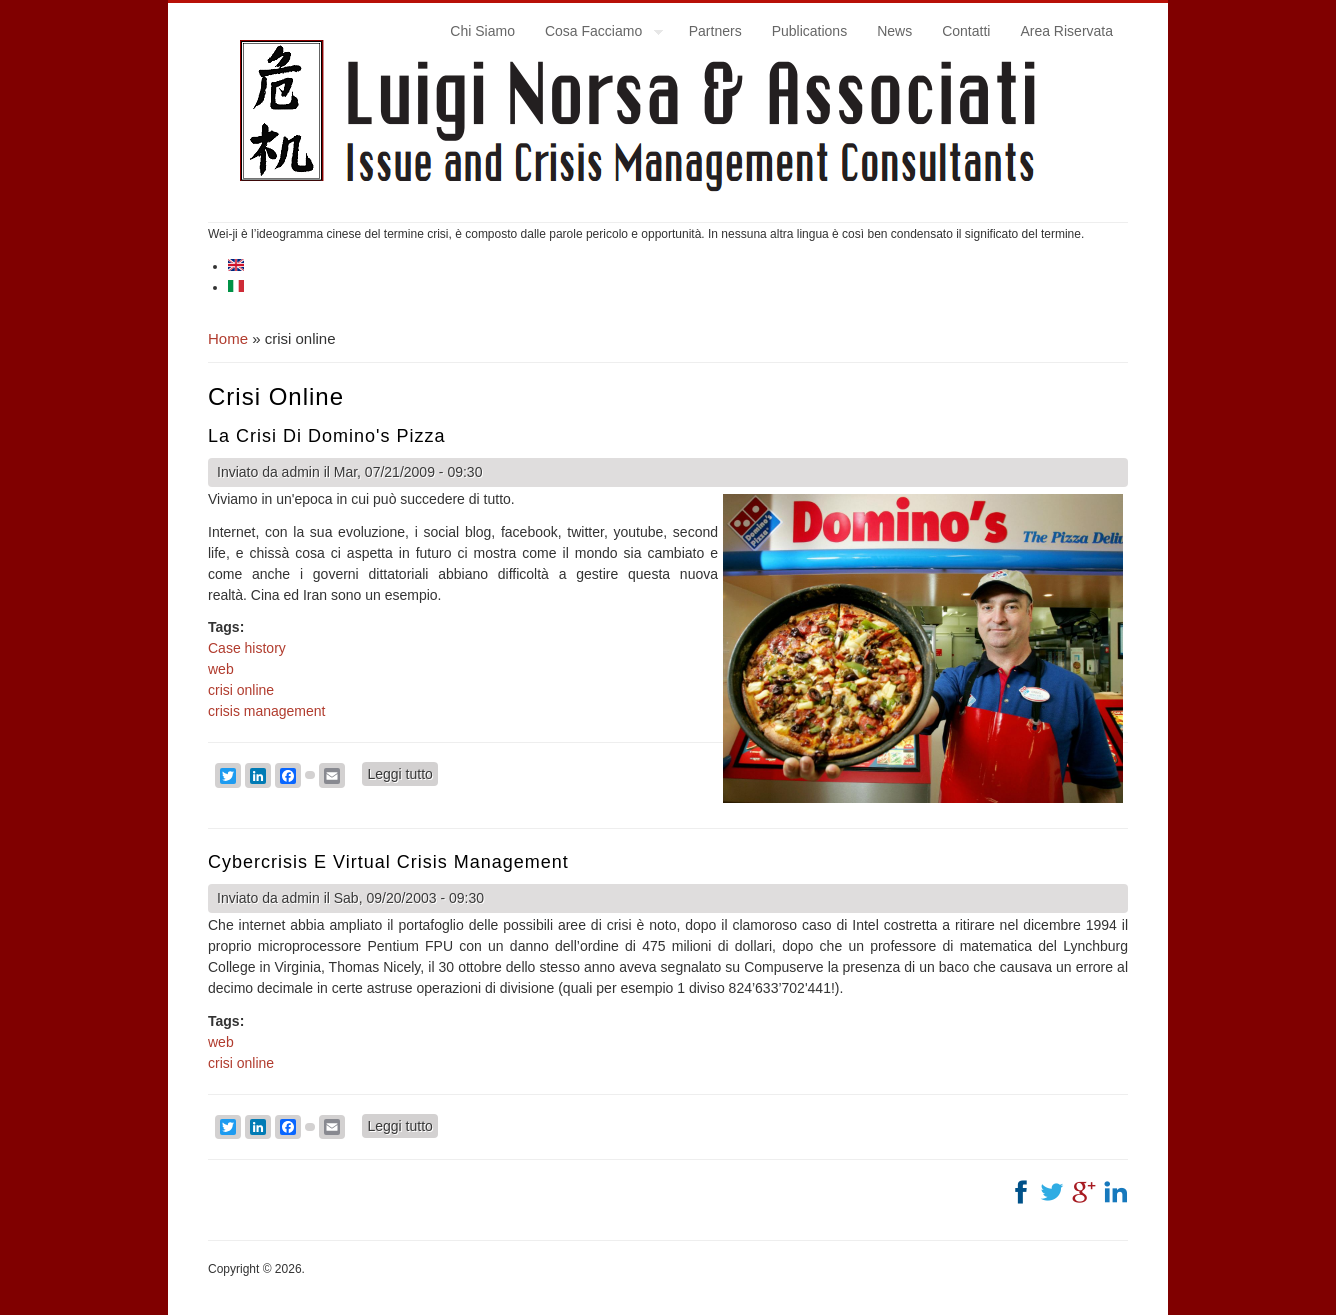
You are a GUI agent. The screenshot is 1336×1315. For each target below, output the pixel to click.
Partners (715, 31)
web (221, 669)
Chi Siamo (482, 31)
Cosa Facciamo (596, 34)
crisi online (241, 690)
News (894, 31)
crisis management (267, 711)
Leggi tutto (402, 772)
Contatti (966, 31)
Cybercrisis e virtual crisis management (388, 862)
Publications (810, 31)
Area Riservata (1066, 31)
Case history (247, 648)
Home (228, 338)
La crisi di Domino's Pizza (327, 436)
